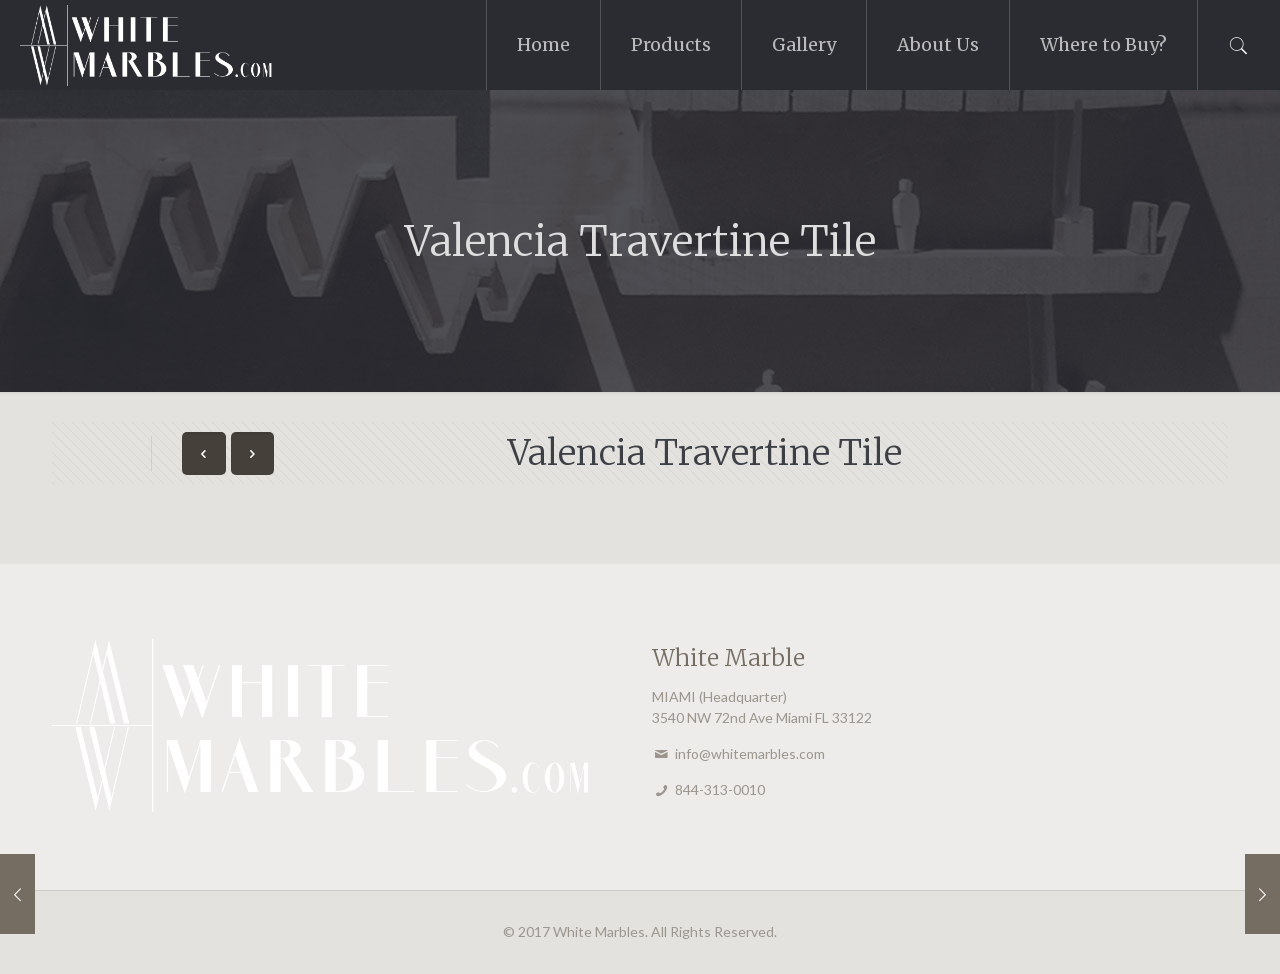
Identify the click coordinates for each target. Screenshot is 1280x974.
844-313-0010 (720, 789)
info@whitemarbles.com (750, 753)
